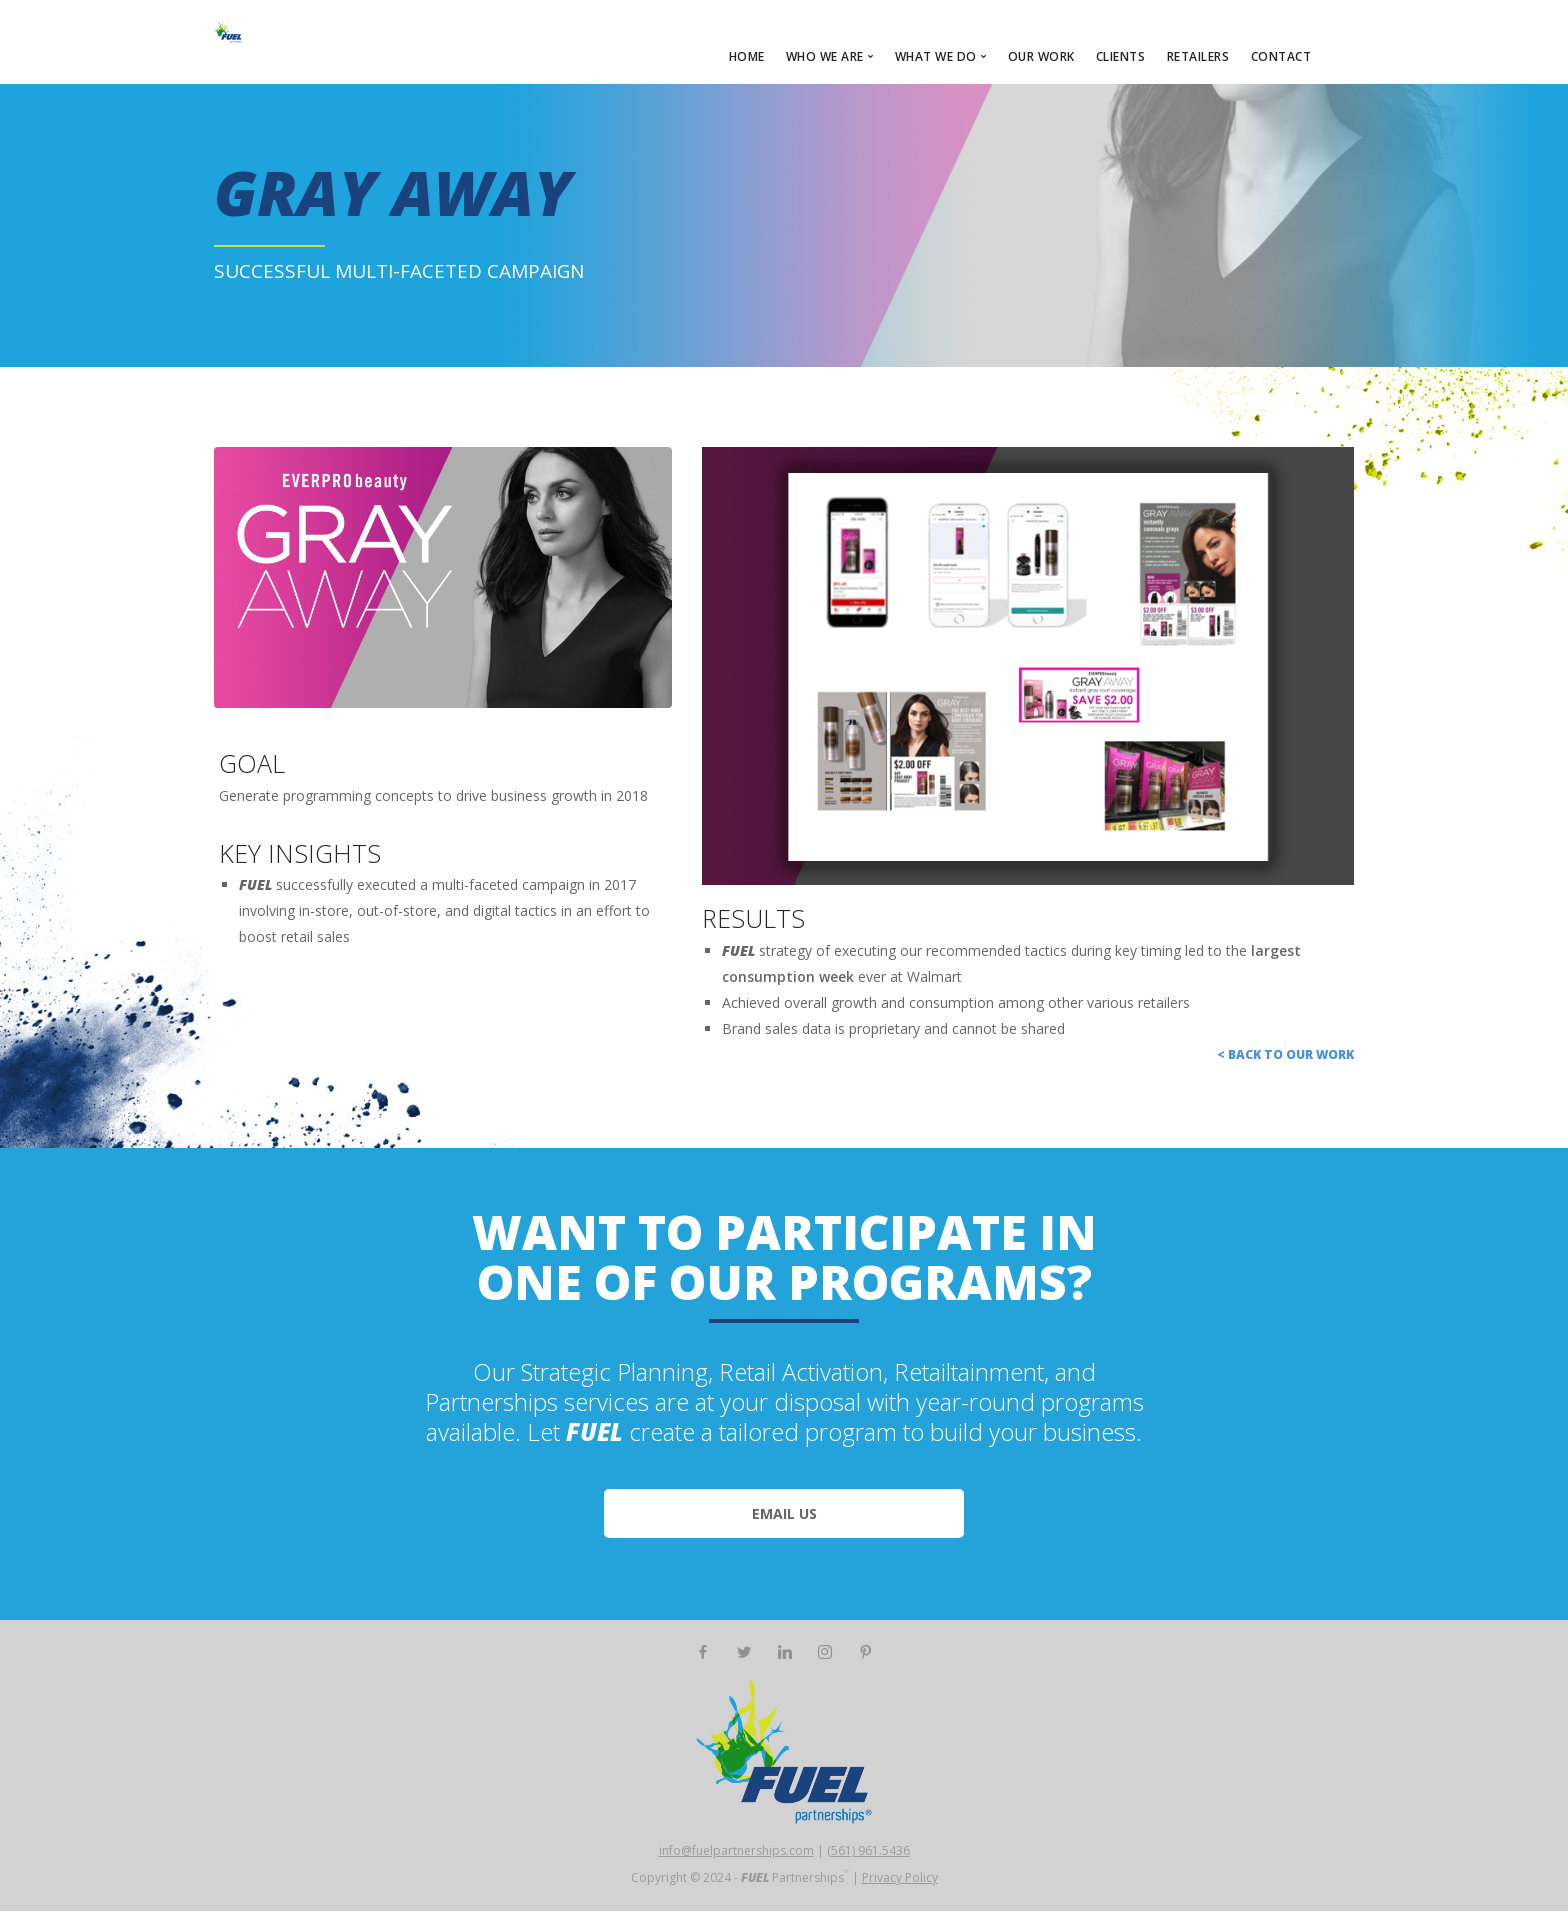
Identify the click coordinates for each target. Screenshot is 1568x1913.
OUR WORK (1041, 56)
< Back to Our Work (1285, 1056)
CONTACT (1281, 56)
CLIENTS (1121, 56)
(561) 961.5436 (868, 1852)
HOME (747, 56)
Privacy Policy (900, 1879)
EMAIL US (784, 1515)
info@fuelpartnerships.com (736, 1852)
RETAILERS (1198, 56)
